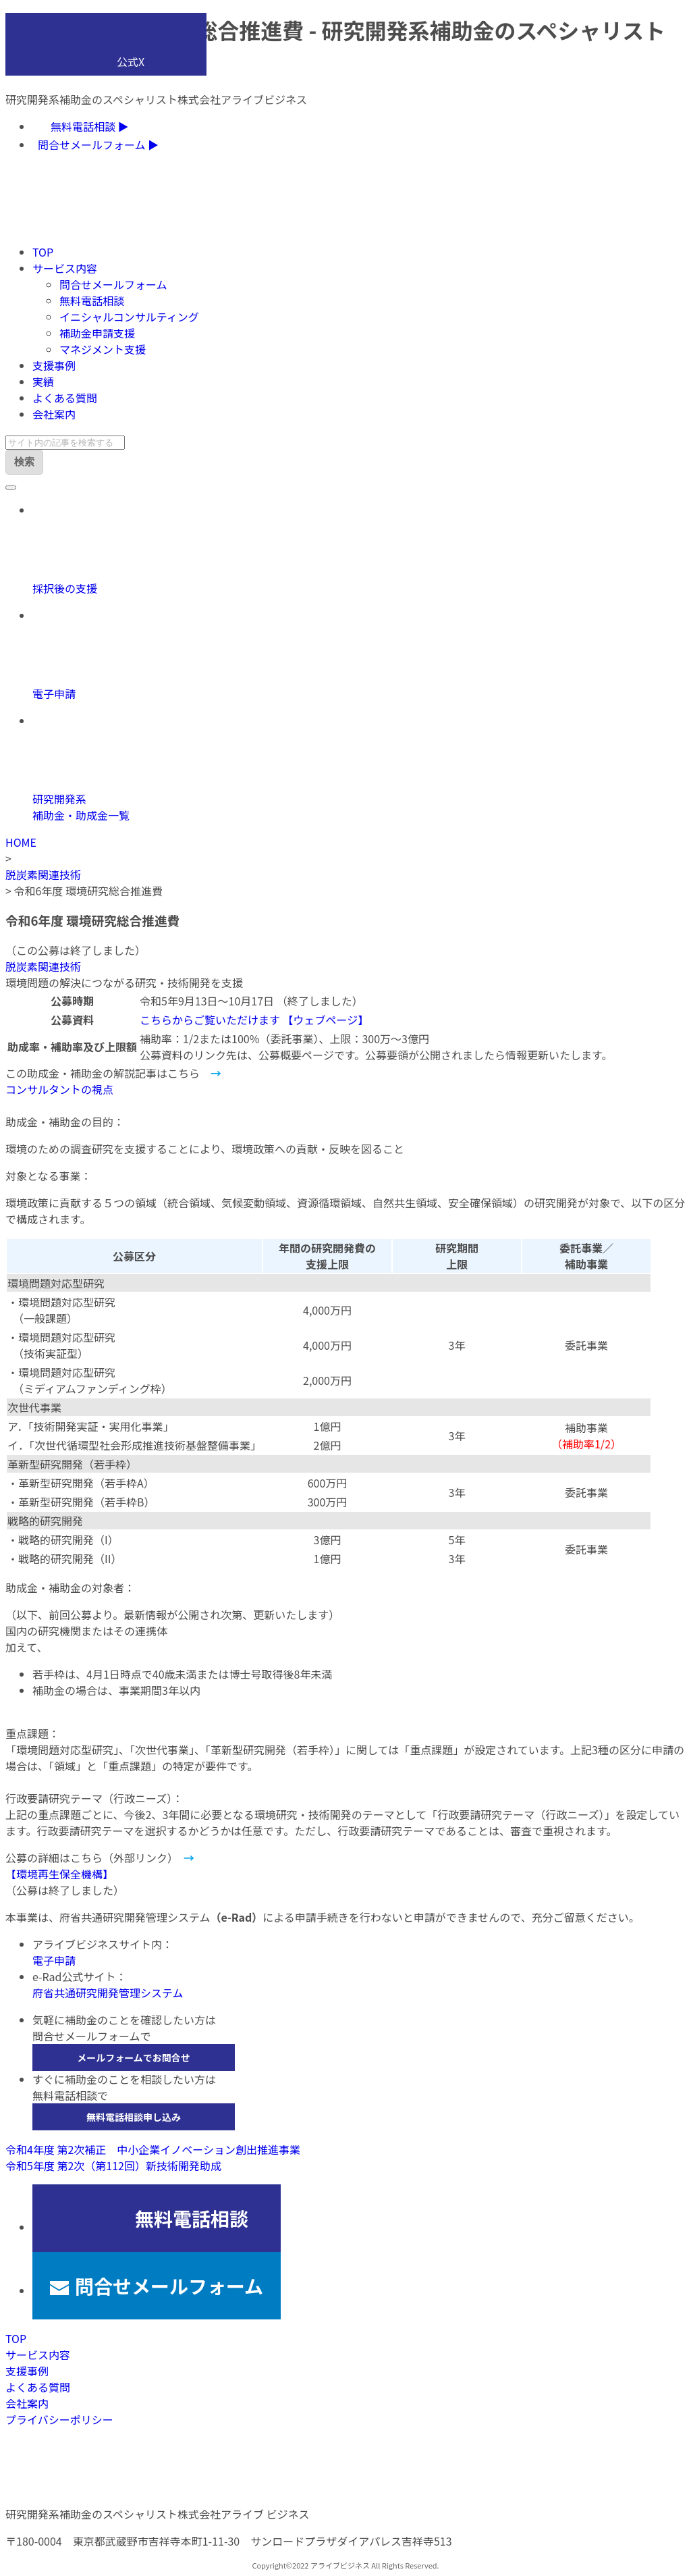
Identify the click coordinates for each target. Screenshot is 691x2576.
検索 (24, 461)
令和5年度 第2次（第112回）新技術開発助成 (113, 2165)
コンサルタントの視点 (59, 1089)
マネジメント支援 (102, 349)
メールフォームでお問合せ (133, 2057)
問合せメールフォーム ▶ (98, 144)
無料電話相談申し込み (133, 2117)
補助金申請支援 (97, 333)
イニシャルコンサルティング (129, 317)
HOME (20, 842)
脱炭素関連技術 (43, 874)
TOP (42, 252)
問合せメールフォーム (113, 284)
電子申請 (54, 1960)
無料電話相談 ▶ (90, 126)
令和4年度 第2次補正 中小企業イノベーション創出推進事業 (152, 2149)
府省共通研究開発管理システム (108, 1992)
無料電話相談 (91, 300)
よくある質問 (64, 398)
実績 (43, 381)
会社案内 (54, 414)
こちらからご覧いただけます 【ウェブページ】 (254, 1019)
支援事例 (54, 365)
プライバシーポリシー (59, 2419)
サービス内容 (64, 268)
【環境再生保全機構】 (59, 1874)
